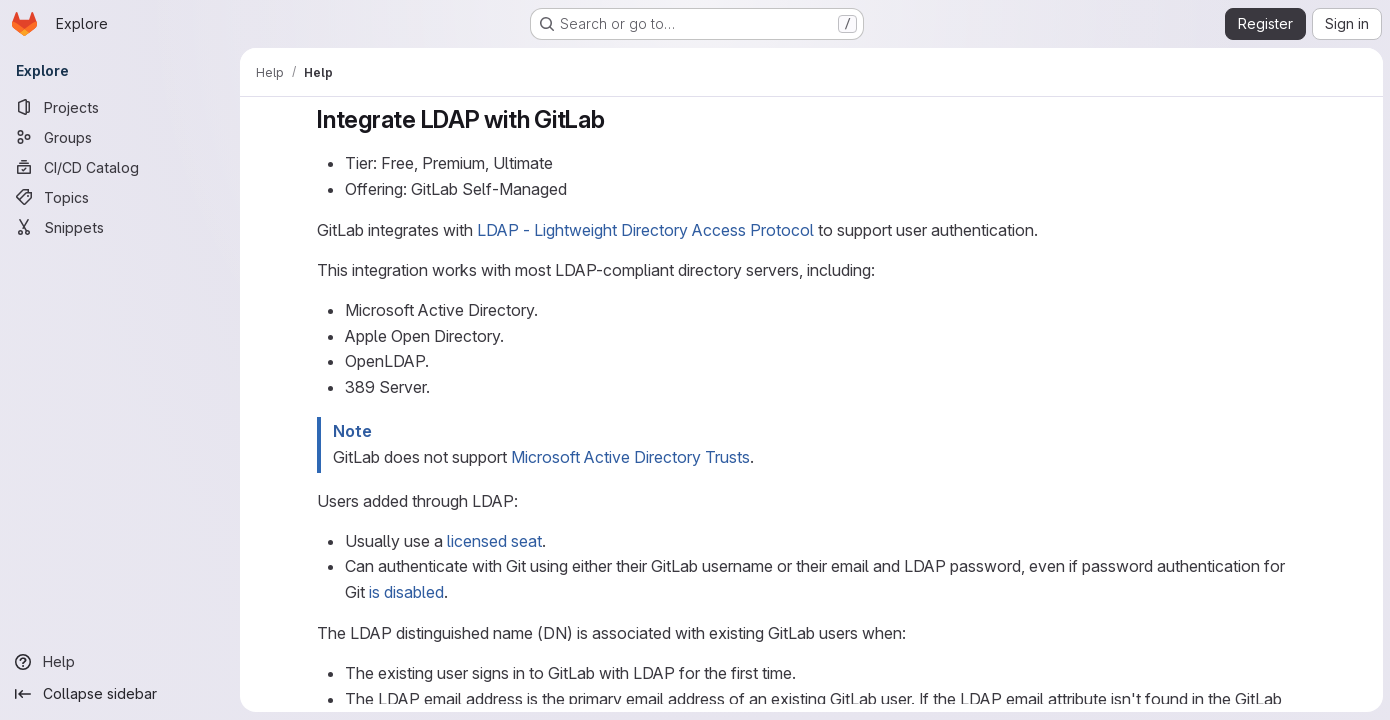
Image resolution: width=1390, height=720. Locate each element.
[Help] (120, 662)
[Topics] (120, 197)
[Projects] (120, 107)
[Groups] (120, 137)
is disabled (405, 592)
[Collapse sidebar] (120, 694)
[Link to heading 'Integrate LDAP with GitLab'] (617, 119)
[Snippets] (120, 227)
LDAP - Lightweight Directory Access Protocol (644, 230)
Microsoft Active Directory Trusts (629, 457)
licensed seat (493, 541)
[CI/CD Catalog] (120, 167)
